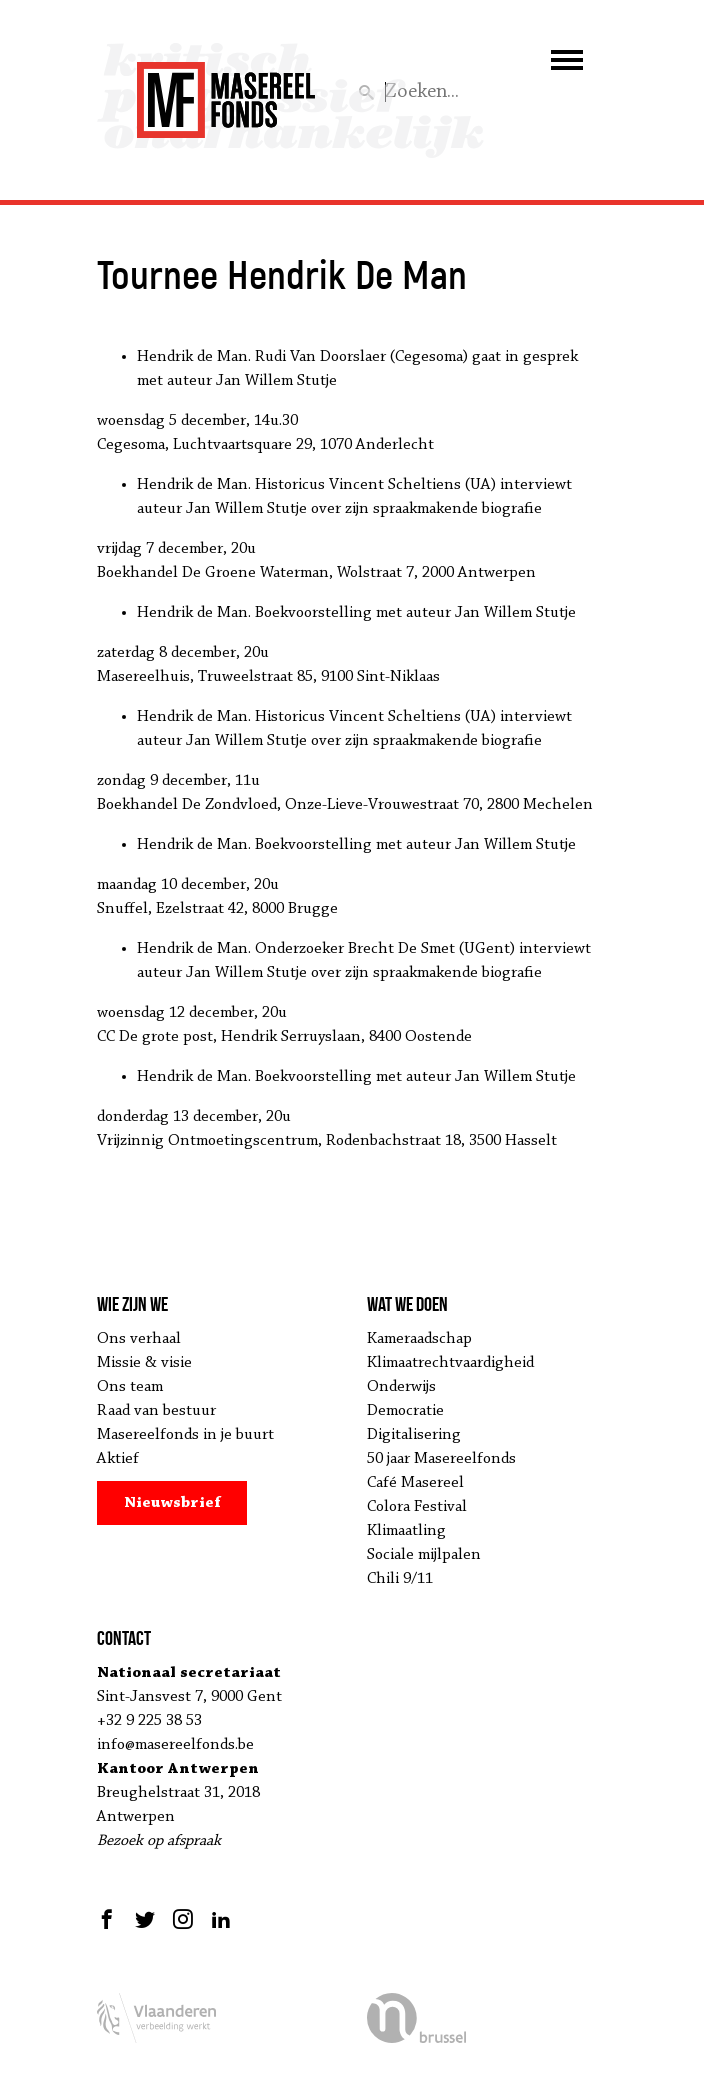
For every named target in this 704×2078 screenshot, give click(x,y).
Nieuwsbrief (172, 1503)
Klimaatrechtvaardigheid (450, 1363)
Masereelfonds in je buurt (185, 1435)
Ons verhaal (139, 1339)
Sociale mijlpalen (424, 1555)
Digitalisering (414, 1435)
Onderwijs (401, 1387)
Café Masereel (415, 1483)
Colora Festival (417, 1507)
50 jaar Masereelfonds (441, 1459)
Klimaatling (406, 1531)
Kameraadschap (419, 1339)
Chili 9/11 (400, 1579)
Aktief (118, 1459)
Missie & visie (144, 1363)
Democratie (405, 1411)
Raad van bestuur (156, 1411)
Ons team (130, 1387)
